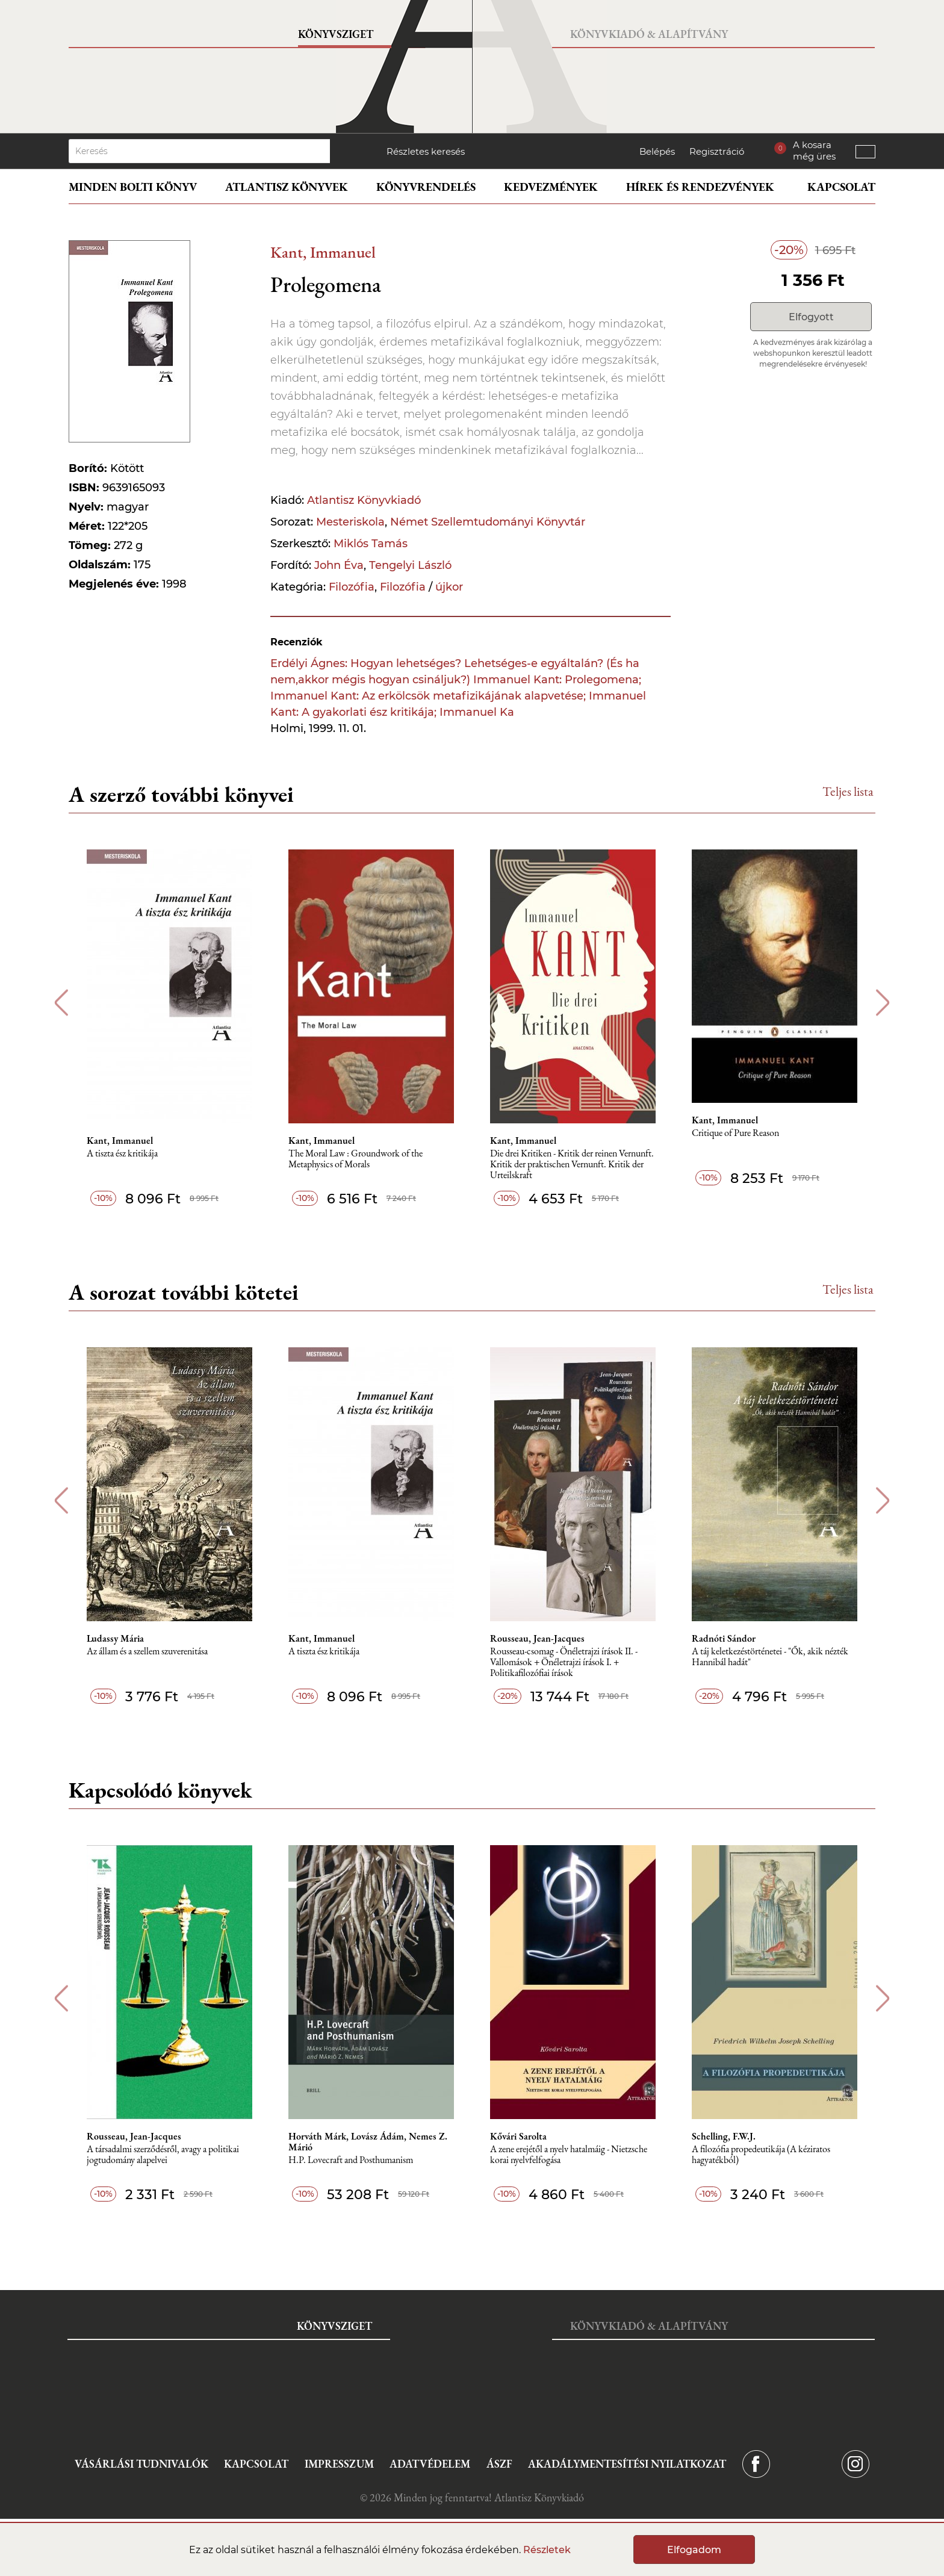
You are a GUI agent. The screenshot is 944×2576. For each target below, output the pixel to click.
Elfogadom (694, 2550)
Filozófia (351, 587)
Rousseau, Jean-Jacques (537, 1638)
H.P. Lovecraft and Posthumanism (350, 2160)
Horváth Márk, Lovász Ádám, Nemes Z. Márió (367, 2142)
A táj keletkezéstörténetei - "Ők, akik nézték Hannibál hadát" (770, 1657)
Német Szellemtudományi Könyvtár (487, 522)
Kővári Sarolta (518, 2136)
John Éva (339, 565)
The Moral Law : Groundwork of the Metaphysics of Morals (355, 1159)
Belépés (657, 151)
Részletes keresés (426, 151)
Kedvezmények (551, 186)
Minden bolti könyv (133, 186)
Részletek (547, 2550)
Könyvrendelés (426, 186)
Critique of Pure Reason (735, 1133)
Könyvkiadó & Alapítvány (649, 34)
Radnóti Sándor (724, 1638)
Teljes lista (848, 791)
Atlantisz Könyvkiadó (364, 500)
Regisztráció (716, 151)
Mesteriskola (350, 522)
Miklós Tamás (371, 543)
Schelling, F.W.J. (724, 2136)
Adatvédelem (430, 2464)
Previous (61, 1002)
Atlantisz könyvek (286, 186)
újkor (449, 587)
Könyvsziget (335, 34)
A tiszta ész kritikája (122, 1153)
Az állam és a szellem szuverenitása (147, 1651)
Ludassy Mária (115, 1638)
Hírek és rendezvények (700, 186)
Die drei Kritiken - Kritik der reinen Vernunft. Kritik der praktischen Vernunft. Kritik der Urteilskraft (572, 1164)
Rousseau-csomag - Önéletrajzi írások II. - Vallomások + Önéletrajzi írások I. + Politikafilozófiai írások (564, 1662)
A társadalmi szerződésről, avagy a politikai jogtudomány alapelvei (163, 2155)
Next (882, 1002)
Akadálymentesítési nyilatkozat (627, 2464)
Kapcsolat (841, 186)
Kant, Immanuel (323, 251)
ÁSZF (499, 2464)
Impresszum (339, 2464)
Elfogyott (811, 317)
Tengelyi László (410, 565)
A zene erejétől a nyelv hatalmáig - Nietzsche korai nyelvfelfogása (568, 2155)
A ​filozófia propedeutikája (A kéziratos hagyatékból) (761, 2155)
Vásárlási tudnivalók (141, 2464)
